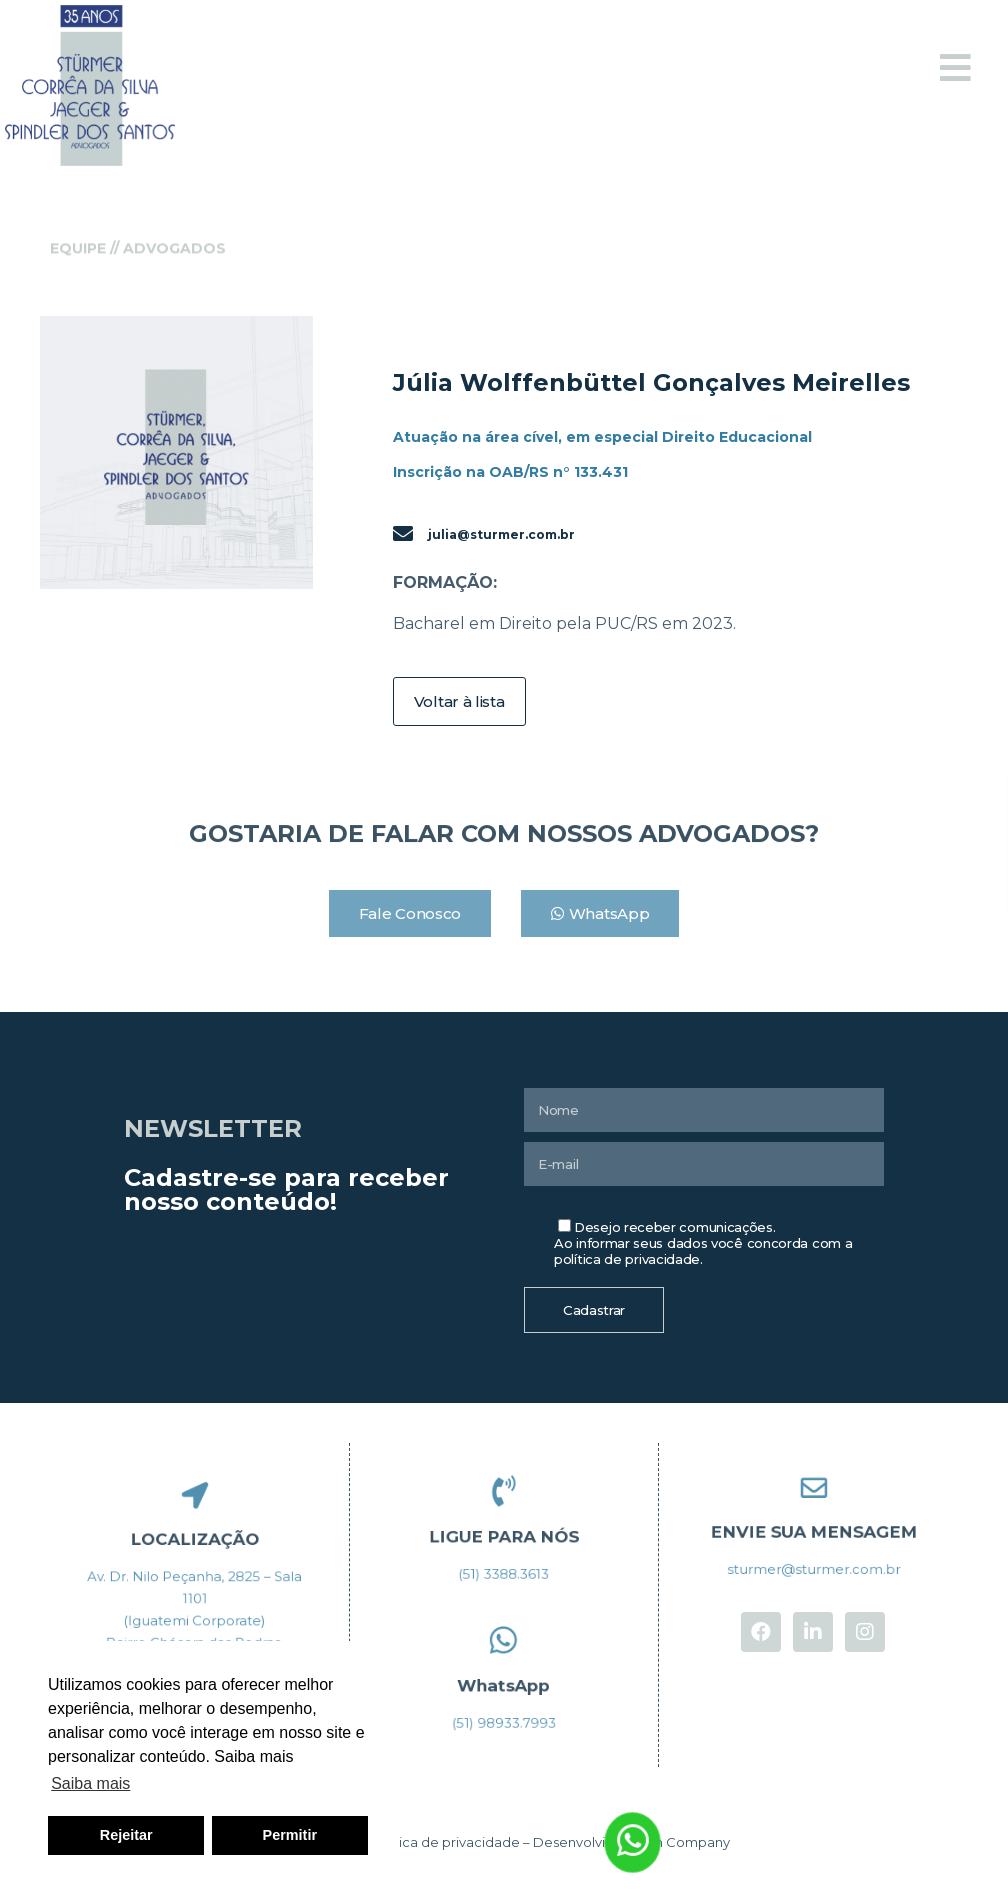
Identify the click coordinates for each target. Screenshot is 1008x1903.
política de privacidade (627, 1259)
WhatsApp (504, 1683)
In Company (691, 1842)
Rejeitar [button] (126, 1835)
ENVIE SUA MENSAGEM (813, 1530)
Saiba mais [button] (90, 1783)
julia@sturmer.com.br (501, 534)
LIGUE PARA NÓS (503, 1534)
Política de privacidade (445, 1842)
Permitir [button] (290, 1835)
